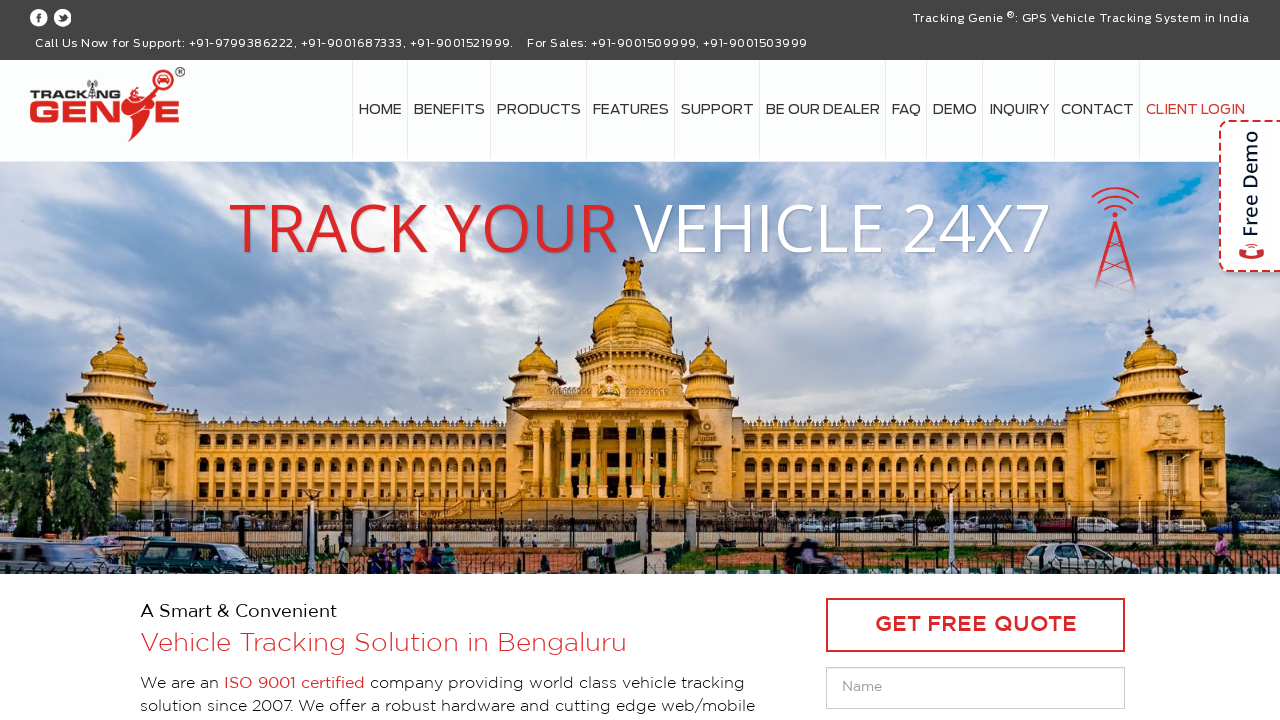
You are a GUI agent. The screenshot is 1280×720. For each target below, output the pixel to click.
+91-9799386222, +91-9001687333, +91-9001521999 (349, 43)
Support (717, 110)
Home (380, 110)
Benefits (449, 110)
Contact (1097, 110)
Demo (955, 110)
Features (631, 110)
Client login (1195, 110)
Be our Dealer (823, 110)
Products (539, 110)
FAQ (906, 110)
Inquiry (1019, 110)
